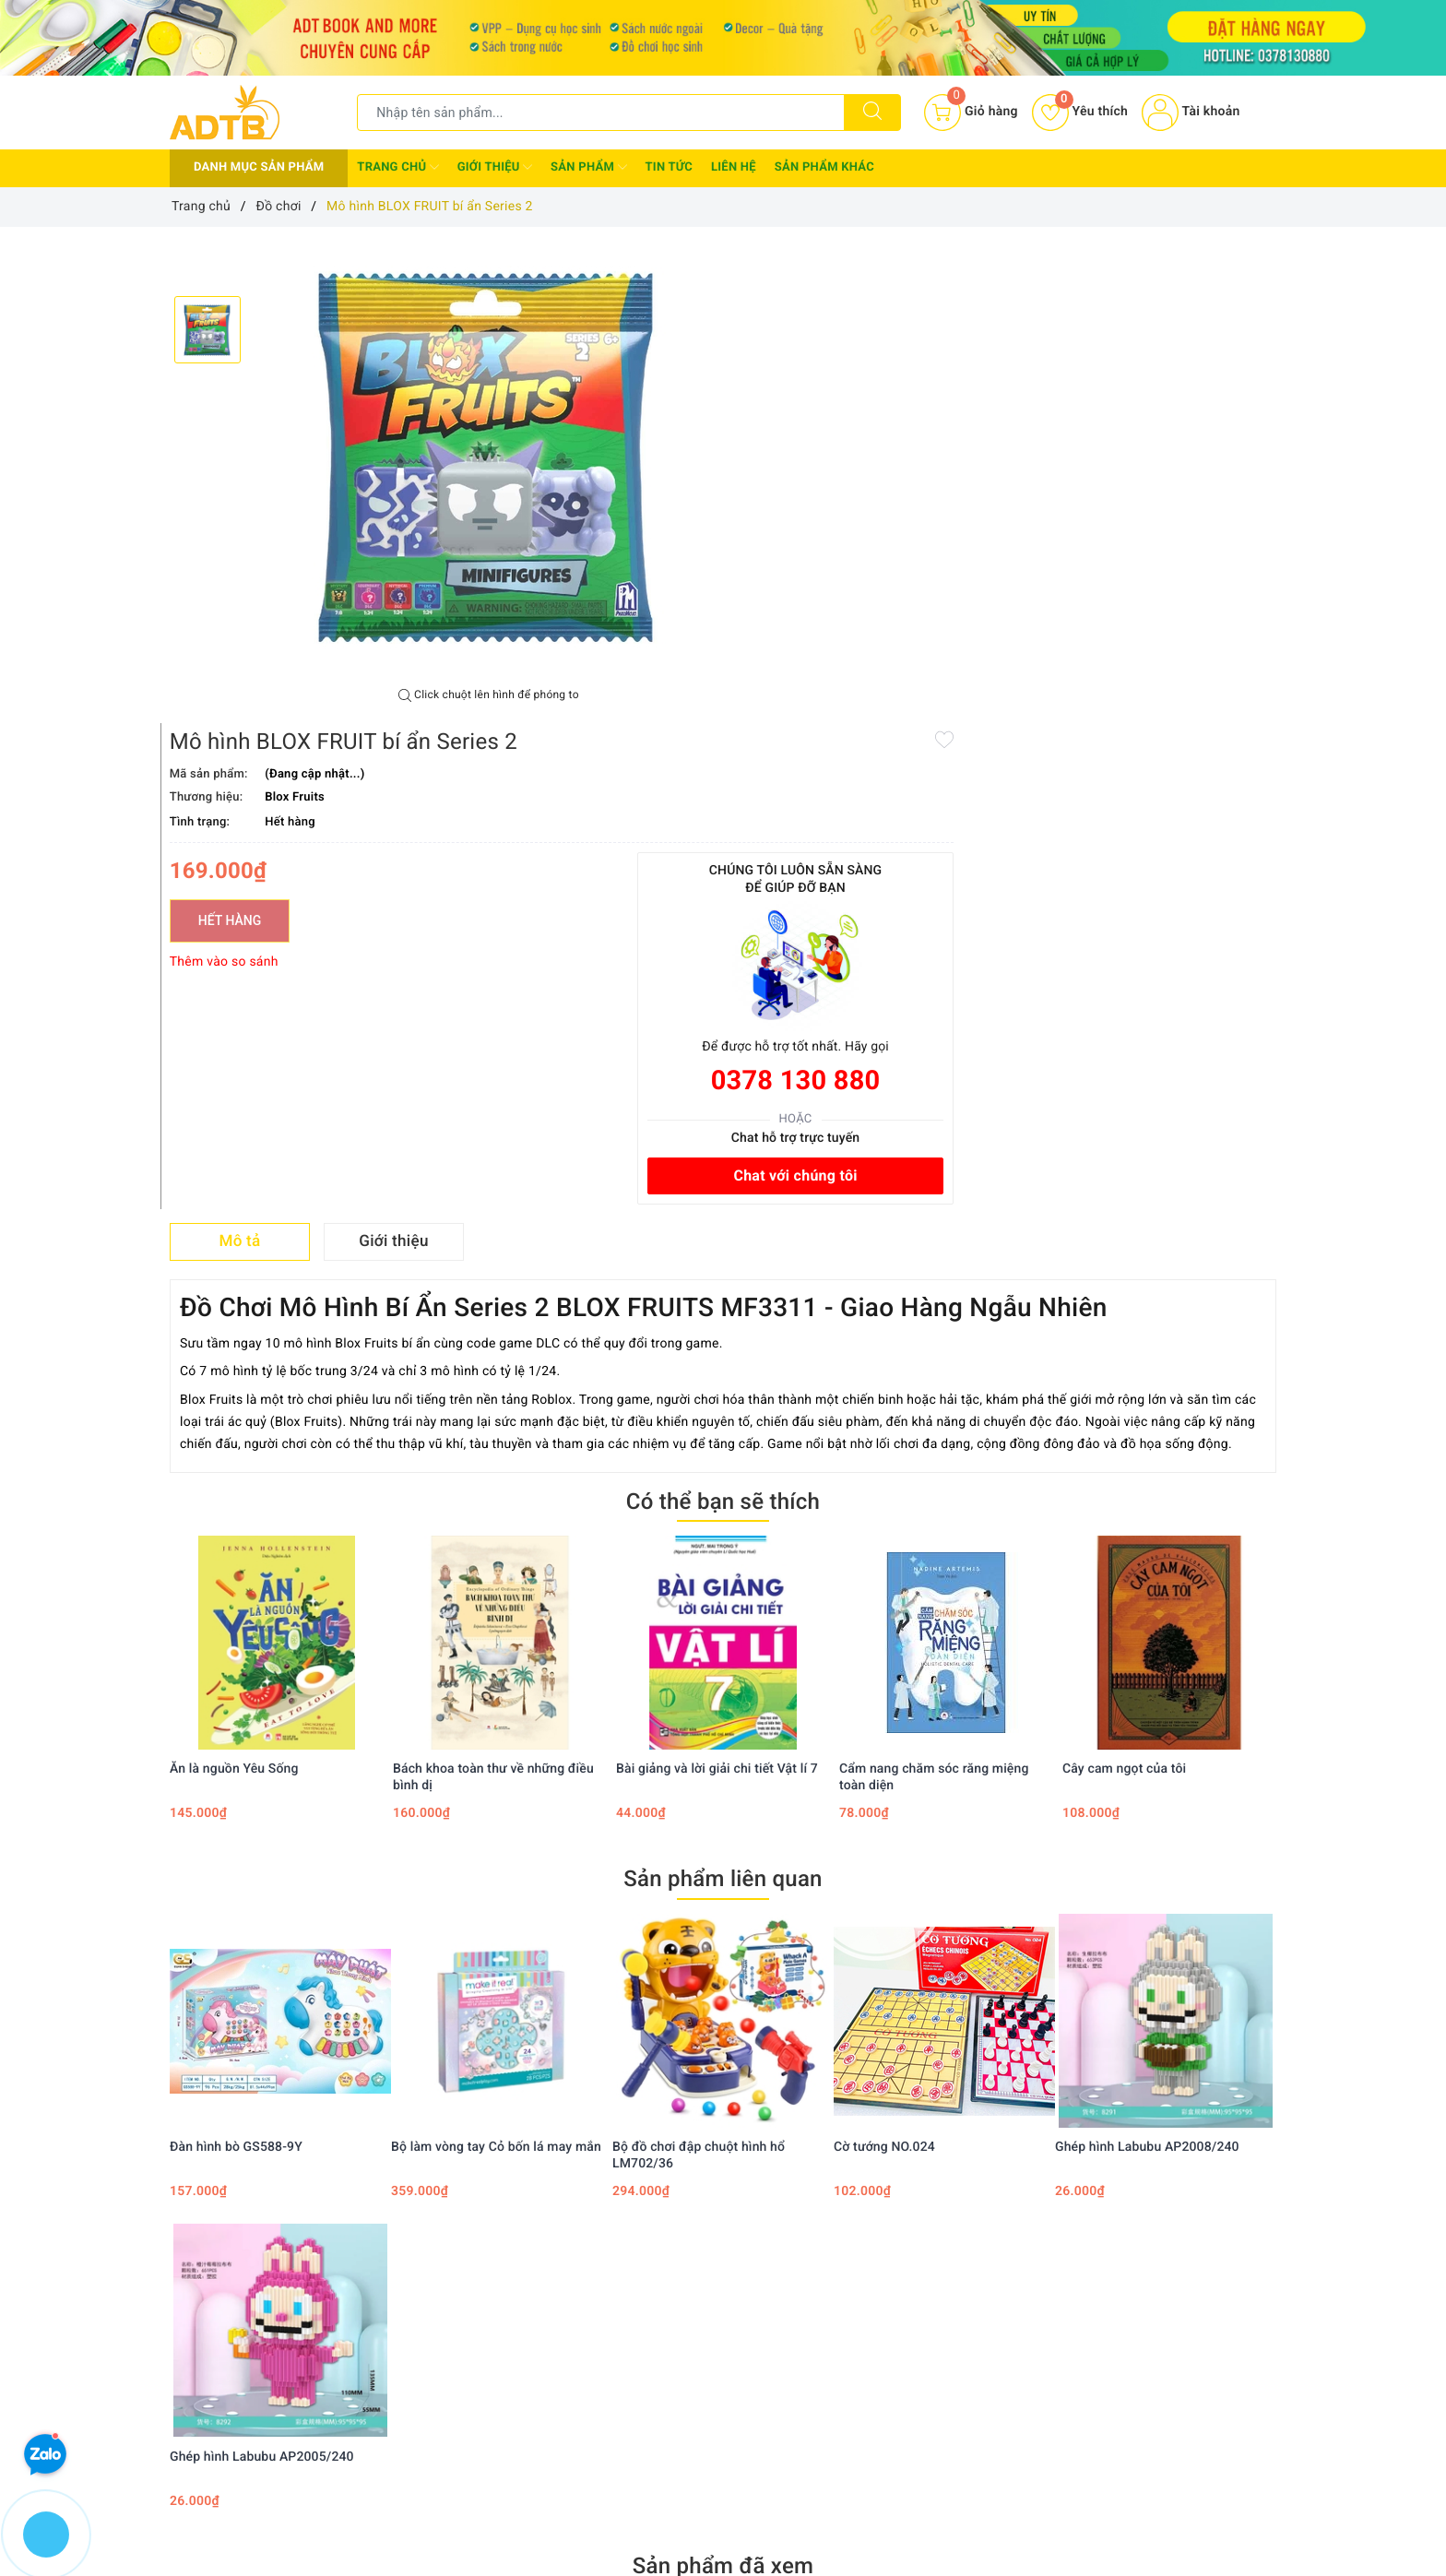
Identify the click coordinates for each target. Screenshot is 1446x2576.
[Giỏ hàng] (970, 112)
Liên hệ (733, 167)
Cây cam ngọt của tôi (1124, 1283)
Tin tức (669, 167)
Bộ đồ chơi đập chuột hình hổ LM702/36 (698, 1668)
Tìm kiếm (854, 2259)
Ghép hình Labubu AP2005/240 (262, 1970)
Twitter (670, 2151)
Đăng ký (850, 2313)
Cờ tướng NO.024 (884, 1660)
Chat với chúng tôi (1168, 684)
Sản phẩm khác (824, 167)
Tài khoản (1190, 111)
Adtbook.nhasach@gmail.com (299, 2415)
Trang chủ (397, 167)
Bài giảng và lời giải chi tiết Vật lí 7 (717, 1283)
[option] (489, 457)
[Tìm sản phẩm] (601, 112)
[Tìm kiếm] (872, 112)
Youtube (768, 2151)
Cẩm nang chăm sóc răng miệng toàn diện (934, 1291)
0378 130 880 (1168, 589)
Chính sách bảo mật (697, 2259)
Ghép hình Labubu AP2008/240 (1147, 1660)
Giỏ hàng (852, 2340)
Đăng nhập (858, 2286)
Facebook (568, 2151)
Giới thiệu (494, 167)
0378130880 (240, 2472)
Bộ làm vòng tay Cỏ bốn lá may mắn (496, 1660)
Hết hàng (793, 428)
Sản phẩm (588, 167)
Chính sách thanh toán (704, 2286)
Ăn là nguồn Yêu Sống (234, 1283)
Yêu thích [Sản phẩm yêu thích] (1080, 111)
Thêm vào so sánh (787, 470)
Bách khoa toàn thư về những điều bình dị (493, 1291)
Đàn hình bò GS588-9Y (236, 1660)
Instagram (877, 2151)
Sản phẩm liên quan (722, 1393)
